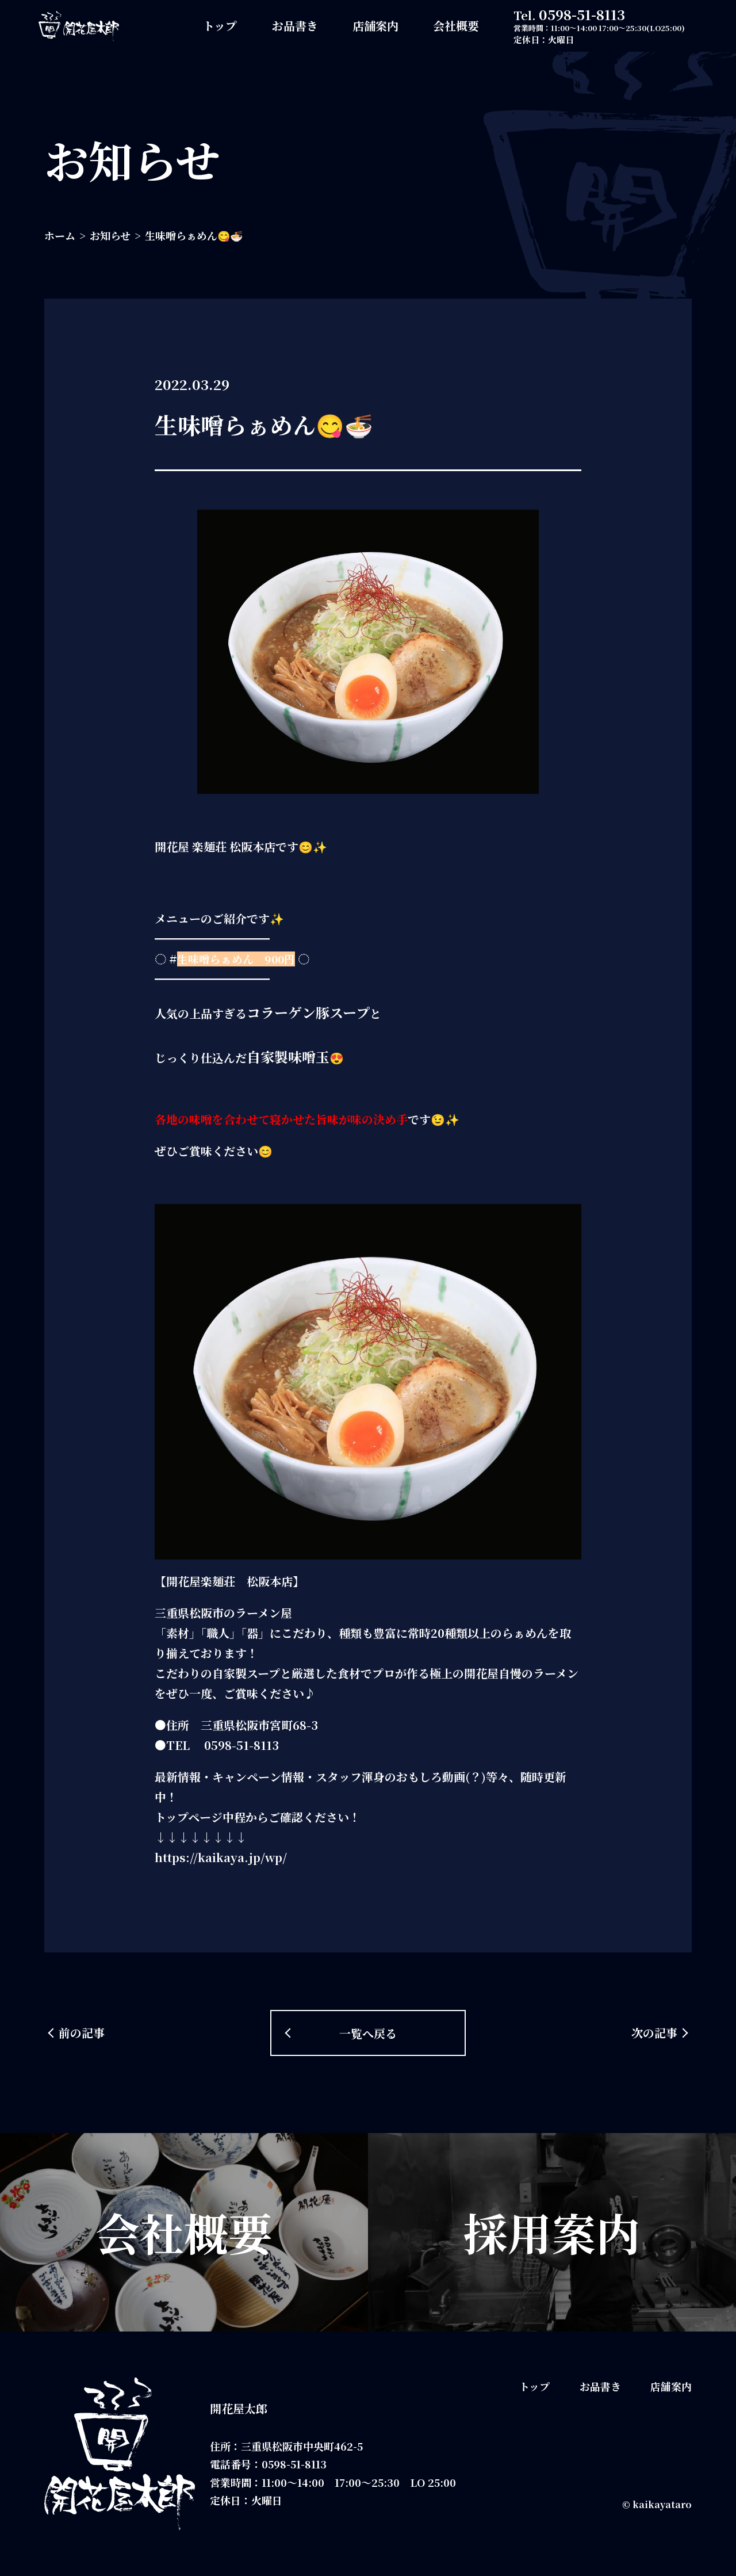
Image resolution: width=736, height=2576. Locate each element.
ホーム (59, 235)
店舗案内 (375, 25)
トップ (220, 25)
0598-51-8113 (582, 14)
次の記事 (654, 2032)
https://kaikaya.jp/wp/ (221, 1857)
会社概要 (456, 25)
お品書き (295, 25)
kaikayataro (662, 2504)
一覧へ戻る (368, 2033)
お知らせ (110, 235)
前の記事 (82, 2032)
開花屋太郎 (238, 2408)
